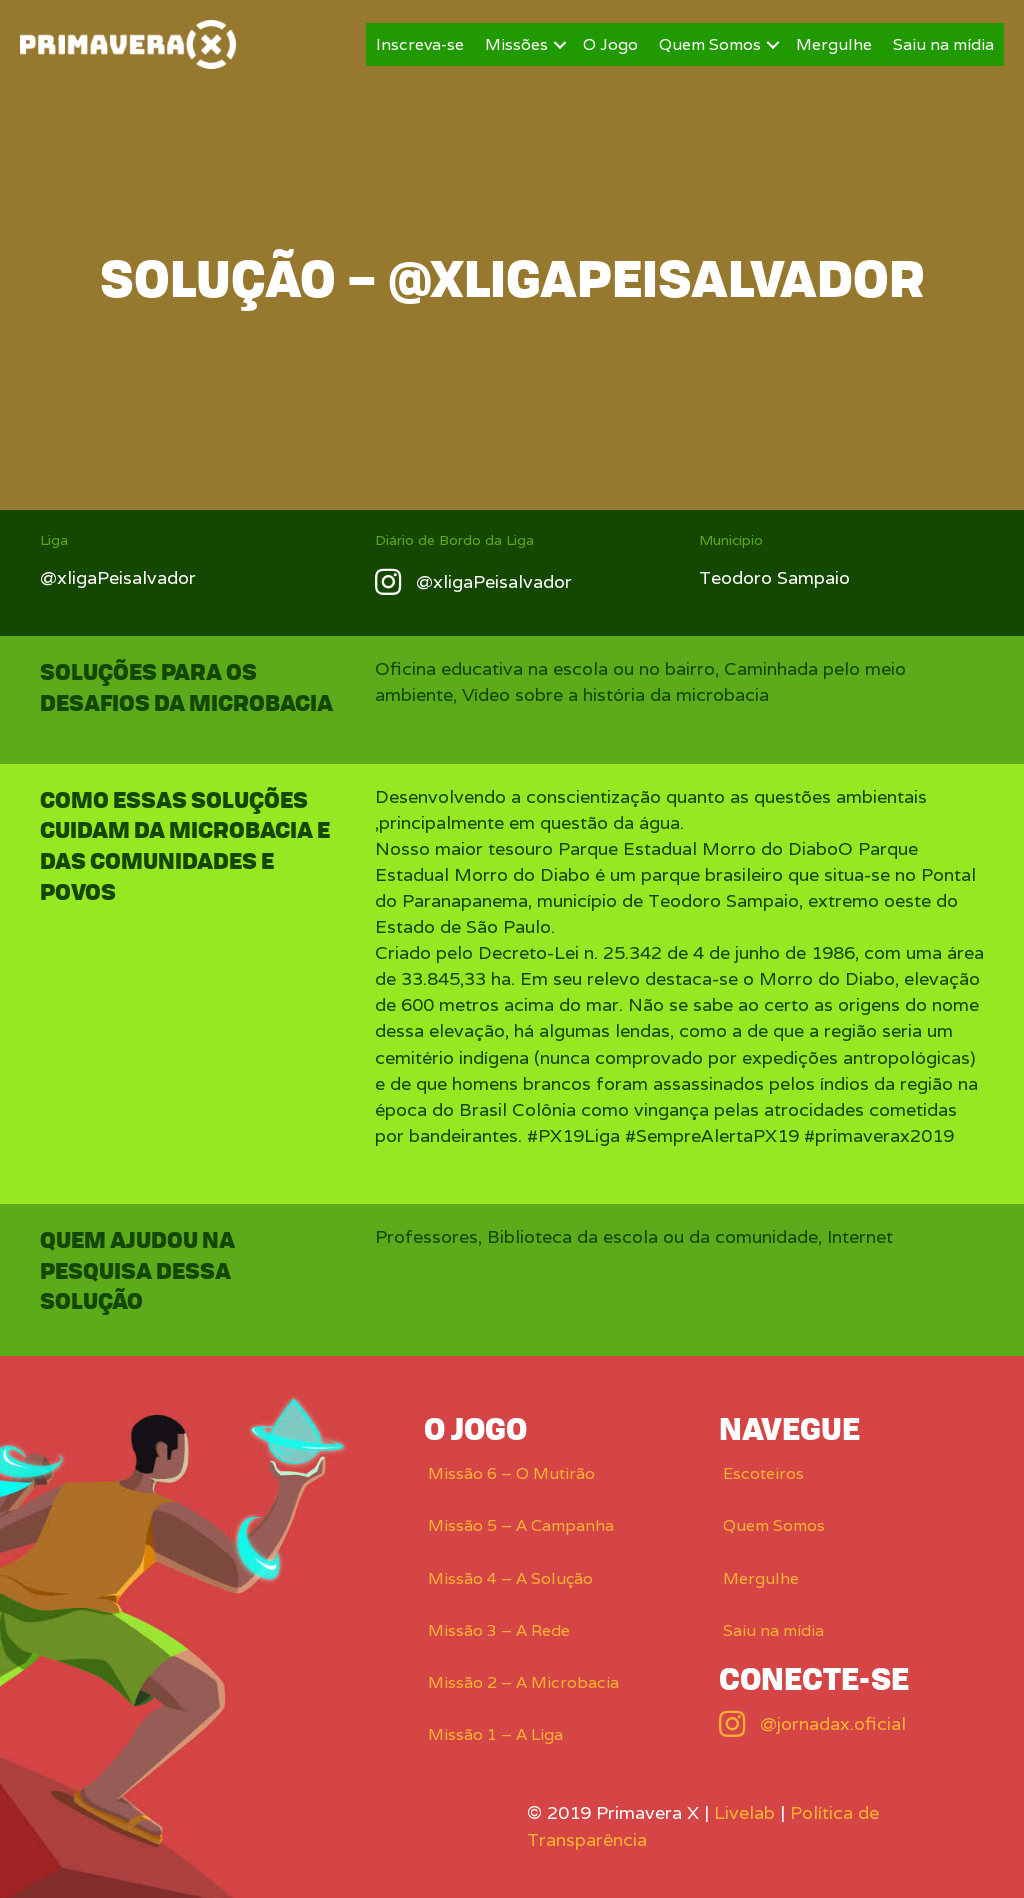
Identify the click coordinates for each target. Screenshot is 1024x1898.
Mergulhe (834, 44)
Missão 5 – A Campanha (521, 1525)
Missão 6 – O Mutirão (511, 1473)
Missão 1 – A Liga (495, 1734)
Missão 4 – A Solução (510, 1578)
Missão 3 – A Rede (499, 1630)
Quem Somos (710, 44)
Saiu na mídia (943, 44)
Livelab (744, 1812)
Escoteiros (763, 1473)
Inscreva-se (420, 44)
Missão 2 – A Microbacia (523, 1682)
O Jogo (610, 44)
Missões (516, 44)
